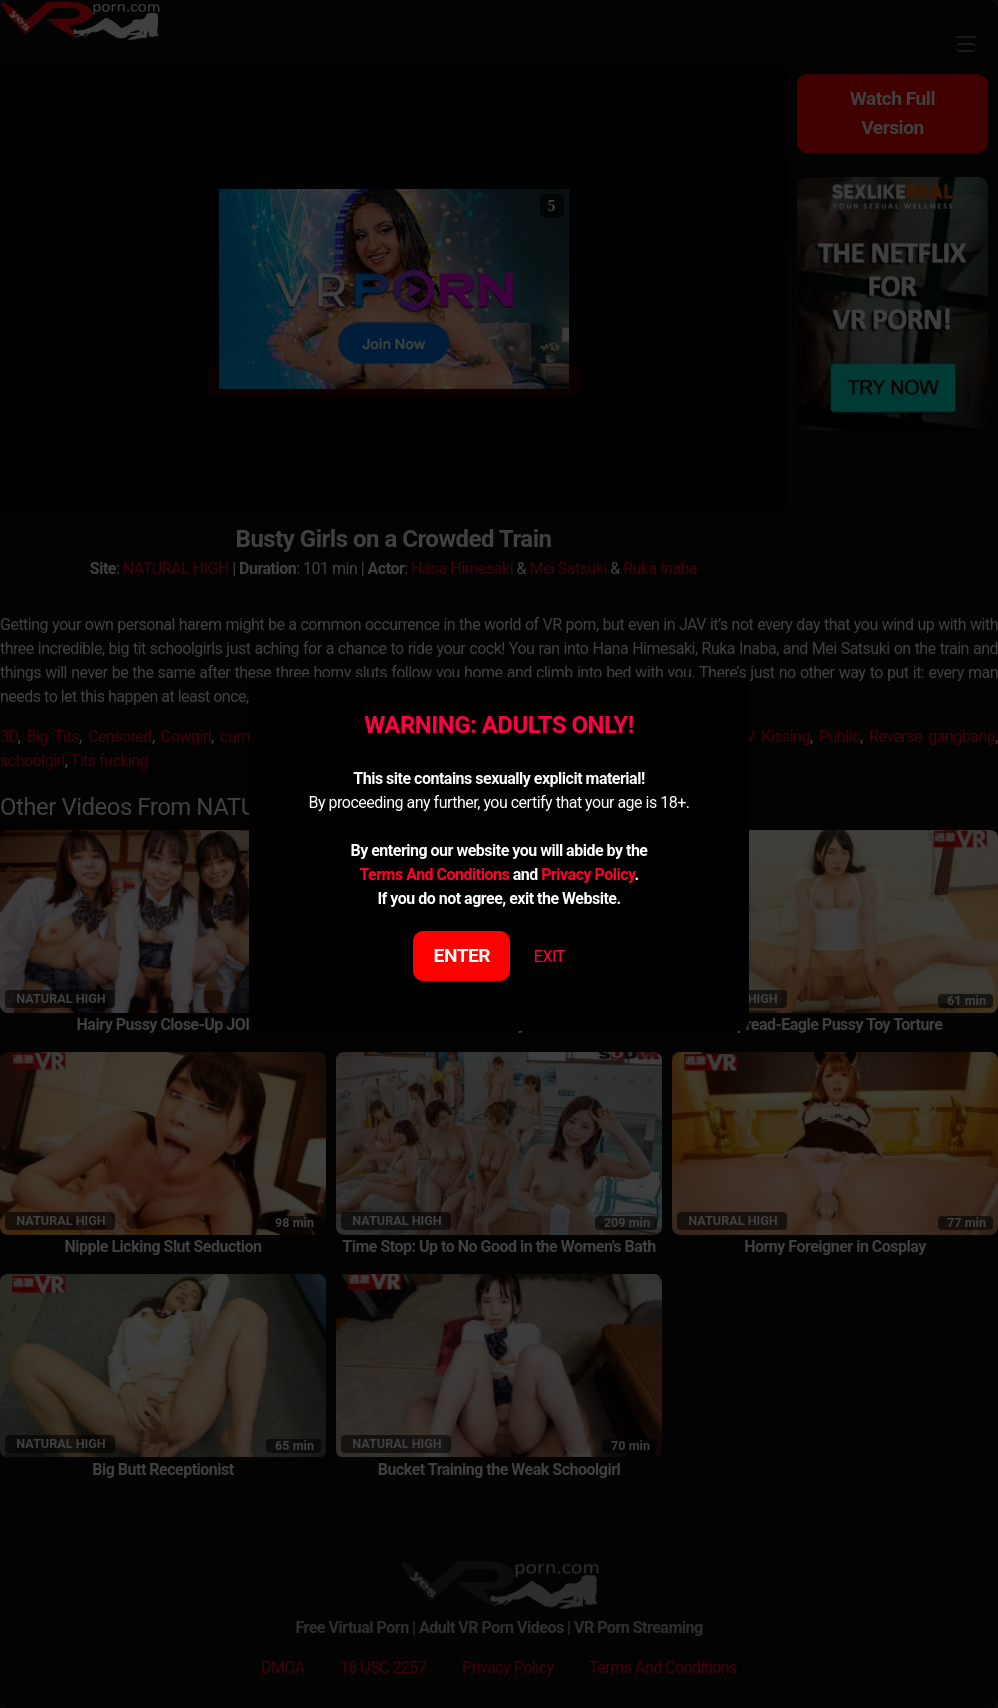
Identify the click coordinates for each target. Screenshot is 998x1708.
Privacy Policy (587, 874)
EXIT (549, 956)
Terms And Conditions (434, 874)
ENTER (462, 955)
